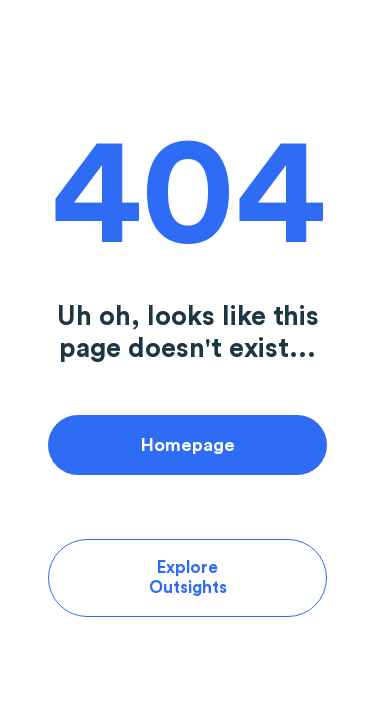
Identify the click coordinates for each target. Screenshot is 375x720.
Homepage (188, 445)
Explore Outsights (188, 577)
